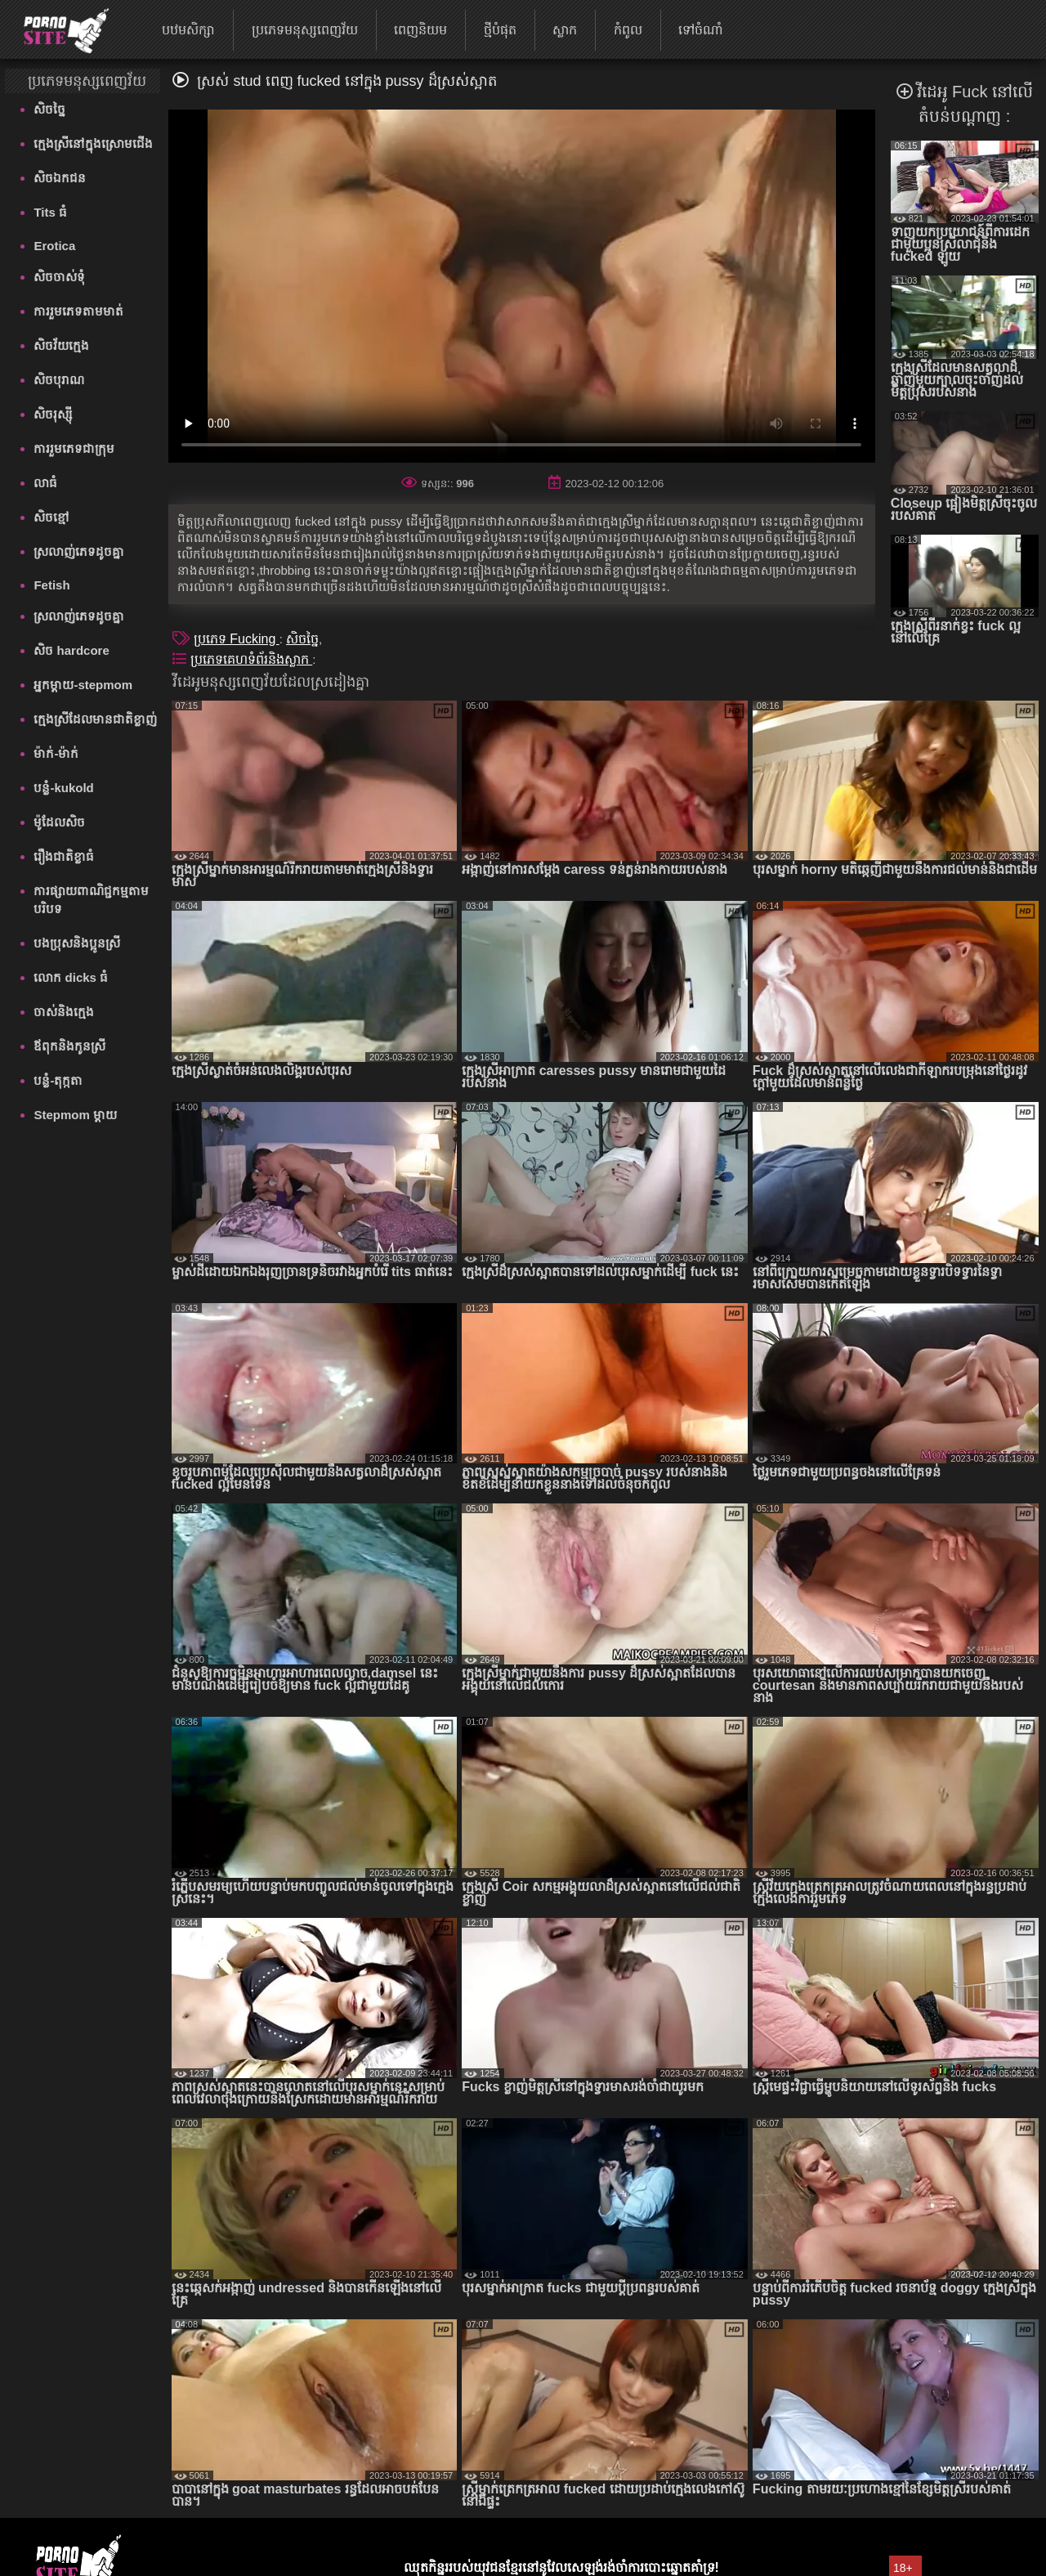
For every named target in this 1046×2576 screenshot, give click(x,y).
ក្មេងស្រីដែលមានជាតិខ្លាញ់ (95, 719)
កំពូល (628, 30)
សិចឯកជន (60, 178)
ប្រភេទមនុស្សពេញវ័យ (305, 30)
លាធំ (45, 483)
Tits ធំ (50, 212)
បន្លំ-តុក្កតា (58, 1080)
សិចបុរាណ (59, 380)
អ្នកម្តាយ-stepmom (83, 685)
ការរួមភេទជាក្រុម (74, 448)
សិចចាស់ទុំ (59, 277)
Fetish (51, 585)
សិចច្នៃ (49, 109)
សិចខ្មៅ (51, 517)
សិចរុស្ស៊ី (53, 414)
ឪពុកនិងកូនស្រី (69, 1046)
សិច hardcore (71, 650)
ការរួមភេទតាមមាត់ (78, 311)
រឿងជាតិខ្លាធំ (64, 856)
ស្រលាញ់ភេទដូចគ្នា (79, 551)
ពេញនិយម (420, 30)
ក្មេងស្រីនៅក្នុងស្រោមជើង (93, 143)
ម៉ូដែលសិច (59, 822)
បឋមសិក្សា (188, 30)
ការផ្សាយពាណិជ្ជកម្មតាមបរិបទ (91, 900)
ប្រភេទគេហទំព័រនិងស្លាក (251, 659)
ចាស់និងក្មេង (64, 1012)
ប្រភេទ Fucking (236, 639)
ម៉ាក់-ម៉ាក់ (56, 753)
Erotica (54, 246)
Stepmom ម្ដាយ (75, 1115)
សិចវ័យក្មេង (61, 345)
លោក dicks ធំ (71, 977)
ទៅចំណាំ (700, 30)
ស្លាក (564, 30)
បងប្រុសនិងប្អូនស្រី (77, 943)
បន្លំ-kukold (63, 788)
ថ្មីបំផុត (500, 30)
